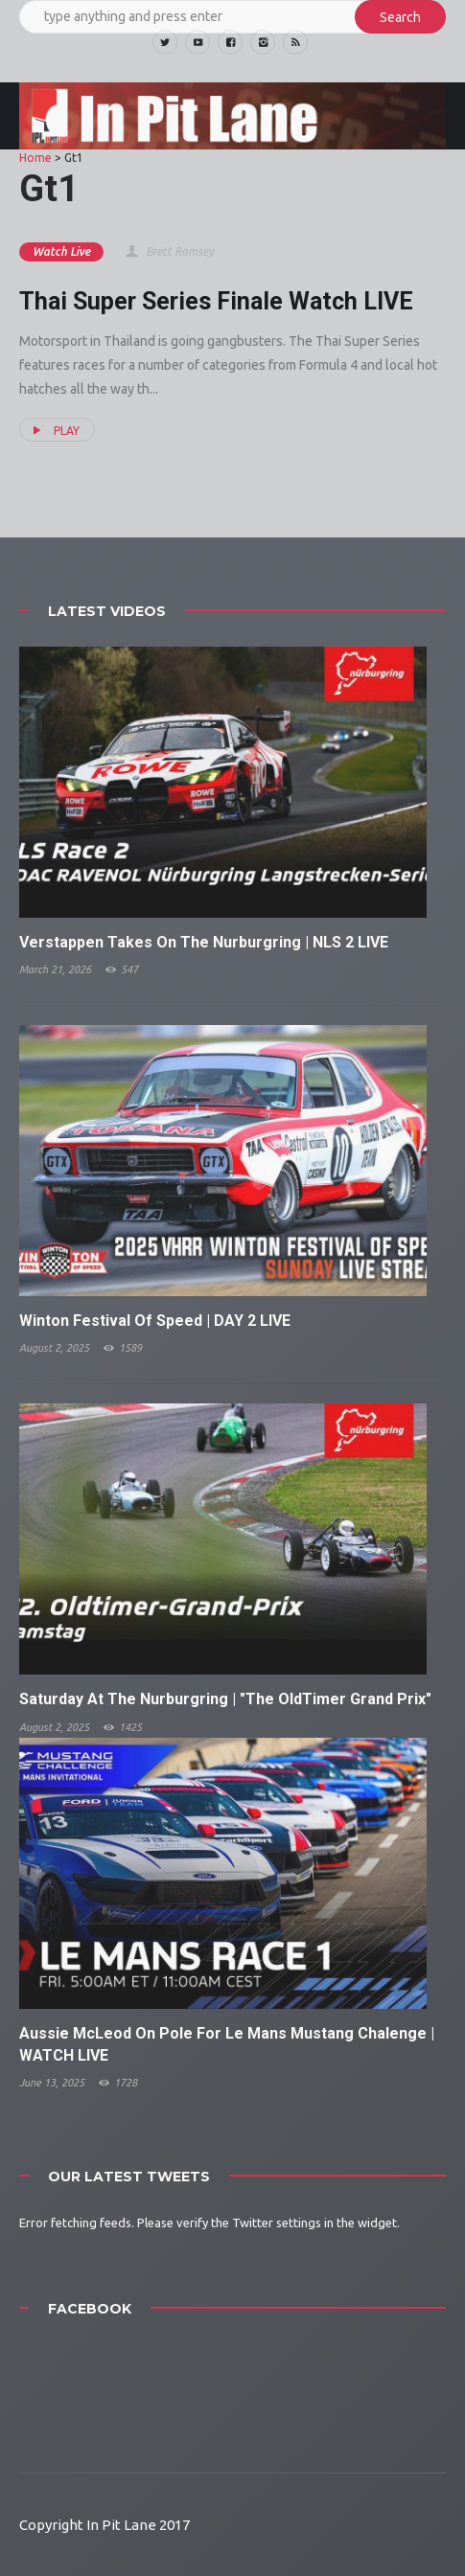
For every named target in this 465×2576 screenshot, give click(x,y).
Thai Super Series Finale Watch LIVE (216, 301)
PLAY (54, 430)
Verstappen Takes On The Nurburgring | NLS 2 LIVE (203, 942)
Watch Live (61, 251)
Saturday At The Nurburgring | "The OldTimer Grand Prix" (225, 1699)
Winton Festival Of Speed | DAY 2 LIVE (155, 1320)
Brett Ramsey (168, 251)
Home (35, 157)
